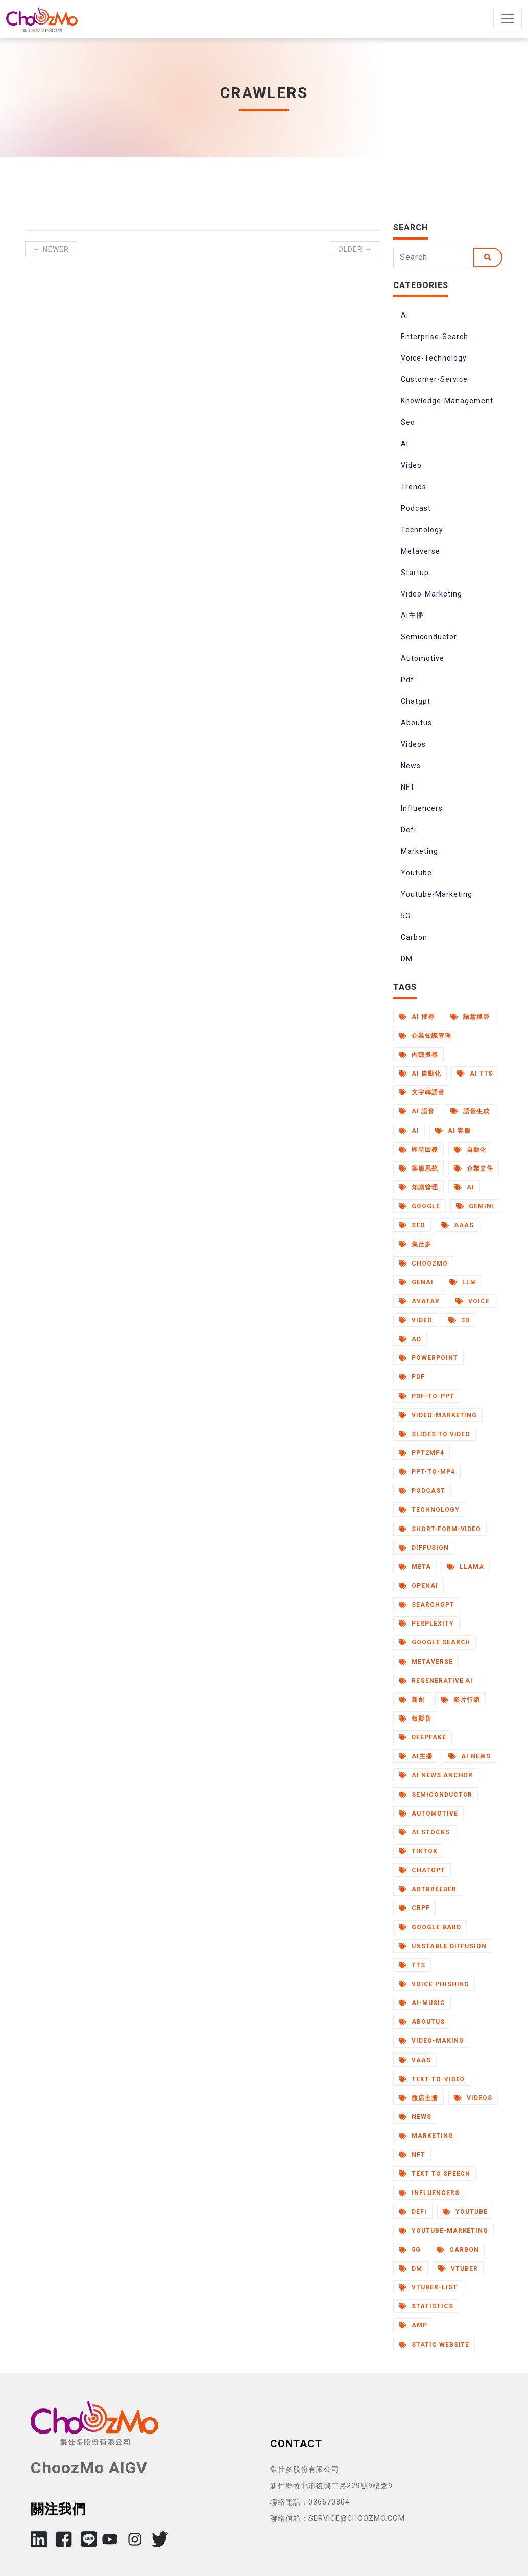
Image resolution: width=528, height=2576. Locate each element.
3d (459, 1320)
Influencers (422, 808)
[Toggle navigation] (507, 19)
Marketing (419, 851)
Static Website (434, 2344)
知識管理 (418, 1187)
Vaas (415, 2060)
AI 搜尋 (417, 1016)
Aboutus (416, 723)
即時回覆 (418, 1149)
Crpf (414, 1908)
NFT (408, 787)
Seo (408, 422)
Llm (462, 1282)
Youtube (416, 873)
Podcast (416, 508)
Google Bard (430, 1927)
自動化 (470, 1149)
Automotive (422, 658)
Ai (405, 315)
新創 (412, 1699)
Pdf (407, 680)
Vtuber (458, 2268)
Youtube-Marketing (436, 894)
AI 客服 (453, 1130)
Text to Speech (434, 2173)
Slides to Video (434, 1434)
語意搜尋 (470, 1016)
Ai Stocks (424, 1832)
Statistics (426, 2306)
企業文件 (473, 1168)
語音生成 (470, 1111)
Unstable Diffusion (443, 1946)
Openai (418, 1585)
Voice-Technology (434, 358)
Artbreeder (428, 1889)
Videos (413, 744)
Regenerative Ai (436, 1680)
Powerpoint (428, 1358)
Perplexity (426, 1623)
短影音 (415, 1718)
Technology (422, 530)
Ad (410, 1339)
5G (406, 916)
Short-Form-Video (440, 1529)
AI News (469, 1756)
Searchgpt (426, 1604)
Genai (416, 1282)
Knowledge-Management (447, 401)
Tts (412, 1965)
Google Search (434, 1642)
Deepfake (422, 1737)
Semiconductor (429, 637)
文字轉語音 (422, 1092)
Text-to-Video (432, 2079)
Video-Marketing (431, 594)
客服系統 (418, 1168)
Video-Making (431, 2040)
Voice (472, 1301)
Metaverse (420, 551)
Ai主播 (412, 615)
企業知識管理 (425, 1035)
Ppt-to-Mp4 (427, 1471)
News (411, 765)
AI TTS (475, 1073)
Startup (415, 572)
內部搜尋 (418, 1054)
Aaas (457, 1225)
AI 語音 (417, 1111)
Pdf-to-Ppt (426, 1396)
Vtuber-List (428, 2287)
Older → (355, 249)
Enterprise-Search (434, 336)
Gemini (475, 1206)
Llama (465, 1566)
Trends (413, 487)
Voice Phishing (434, 1984)
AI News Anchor (436, 1775)
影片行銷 (460, 1699)
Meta (415, 1566)
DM (407, 959)
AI (405, 444)
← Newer (51, 249)
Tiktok (418, 1851)
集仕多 (415, 1244)
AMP (413, 2325)
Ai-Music (422, 2003)
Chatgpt (415, 701)
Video (411, 465)
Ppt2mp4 (421, 1453)
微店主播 (418, 2098)
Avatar (419, 1301)
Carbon (414, 937)
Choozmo (423, 1263)
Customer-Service (434, 379)
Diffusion (424, 1548)
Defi (408, 830)
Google (419, 1206)
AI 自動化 (420, 1073)
